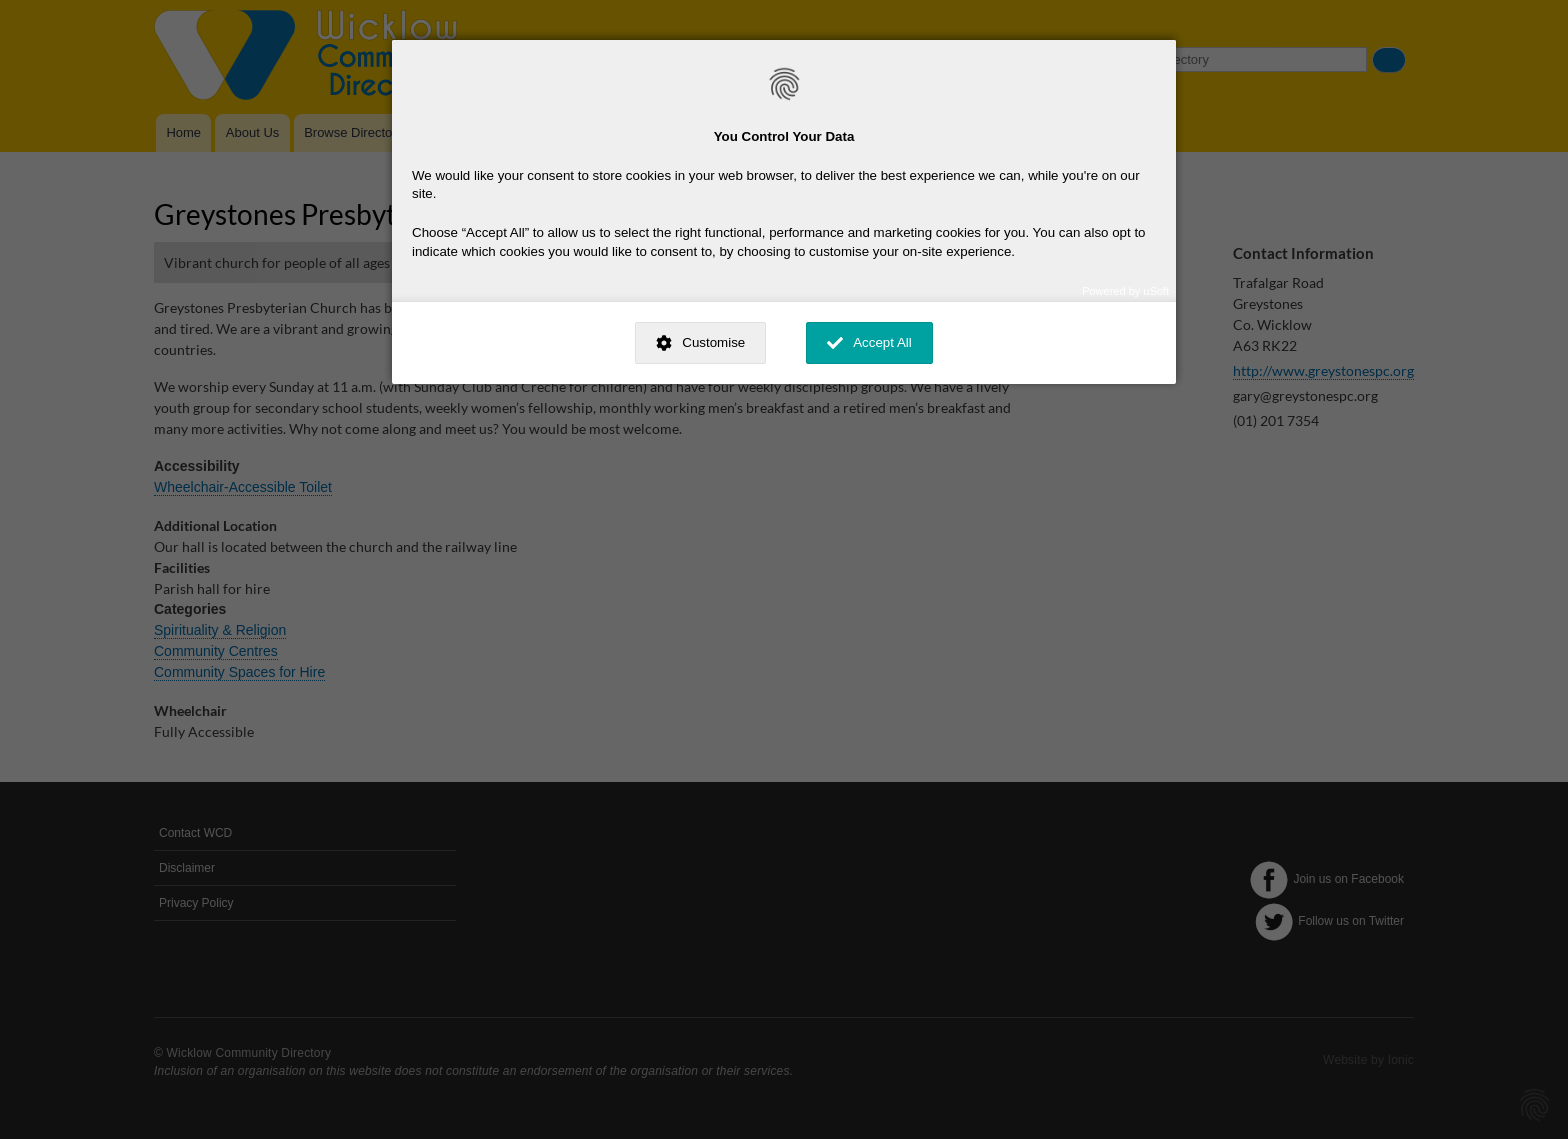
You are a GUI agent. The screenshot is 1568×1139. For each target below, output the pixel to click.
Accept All (882, 342)
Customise (713, 342)
